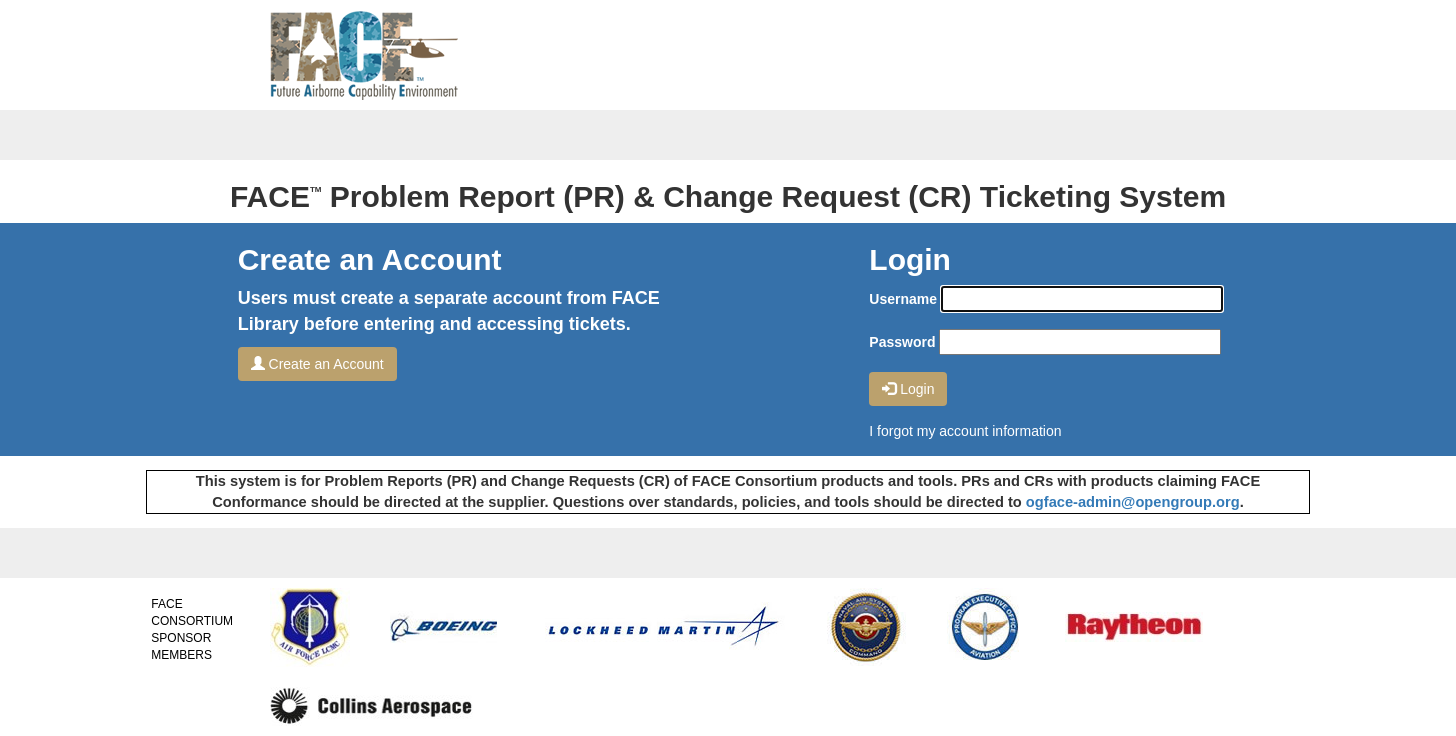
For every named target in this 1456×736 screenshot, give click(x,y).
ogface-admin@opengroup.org (1133, 502)
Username (903, 299)
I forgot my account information (965, 431)
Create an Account (317, 364)
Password (902, 342)
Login (908, 389)
